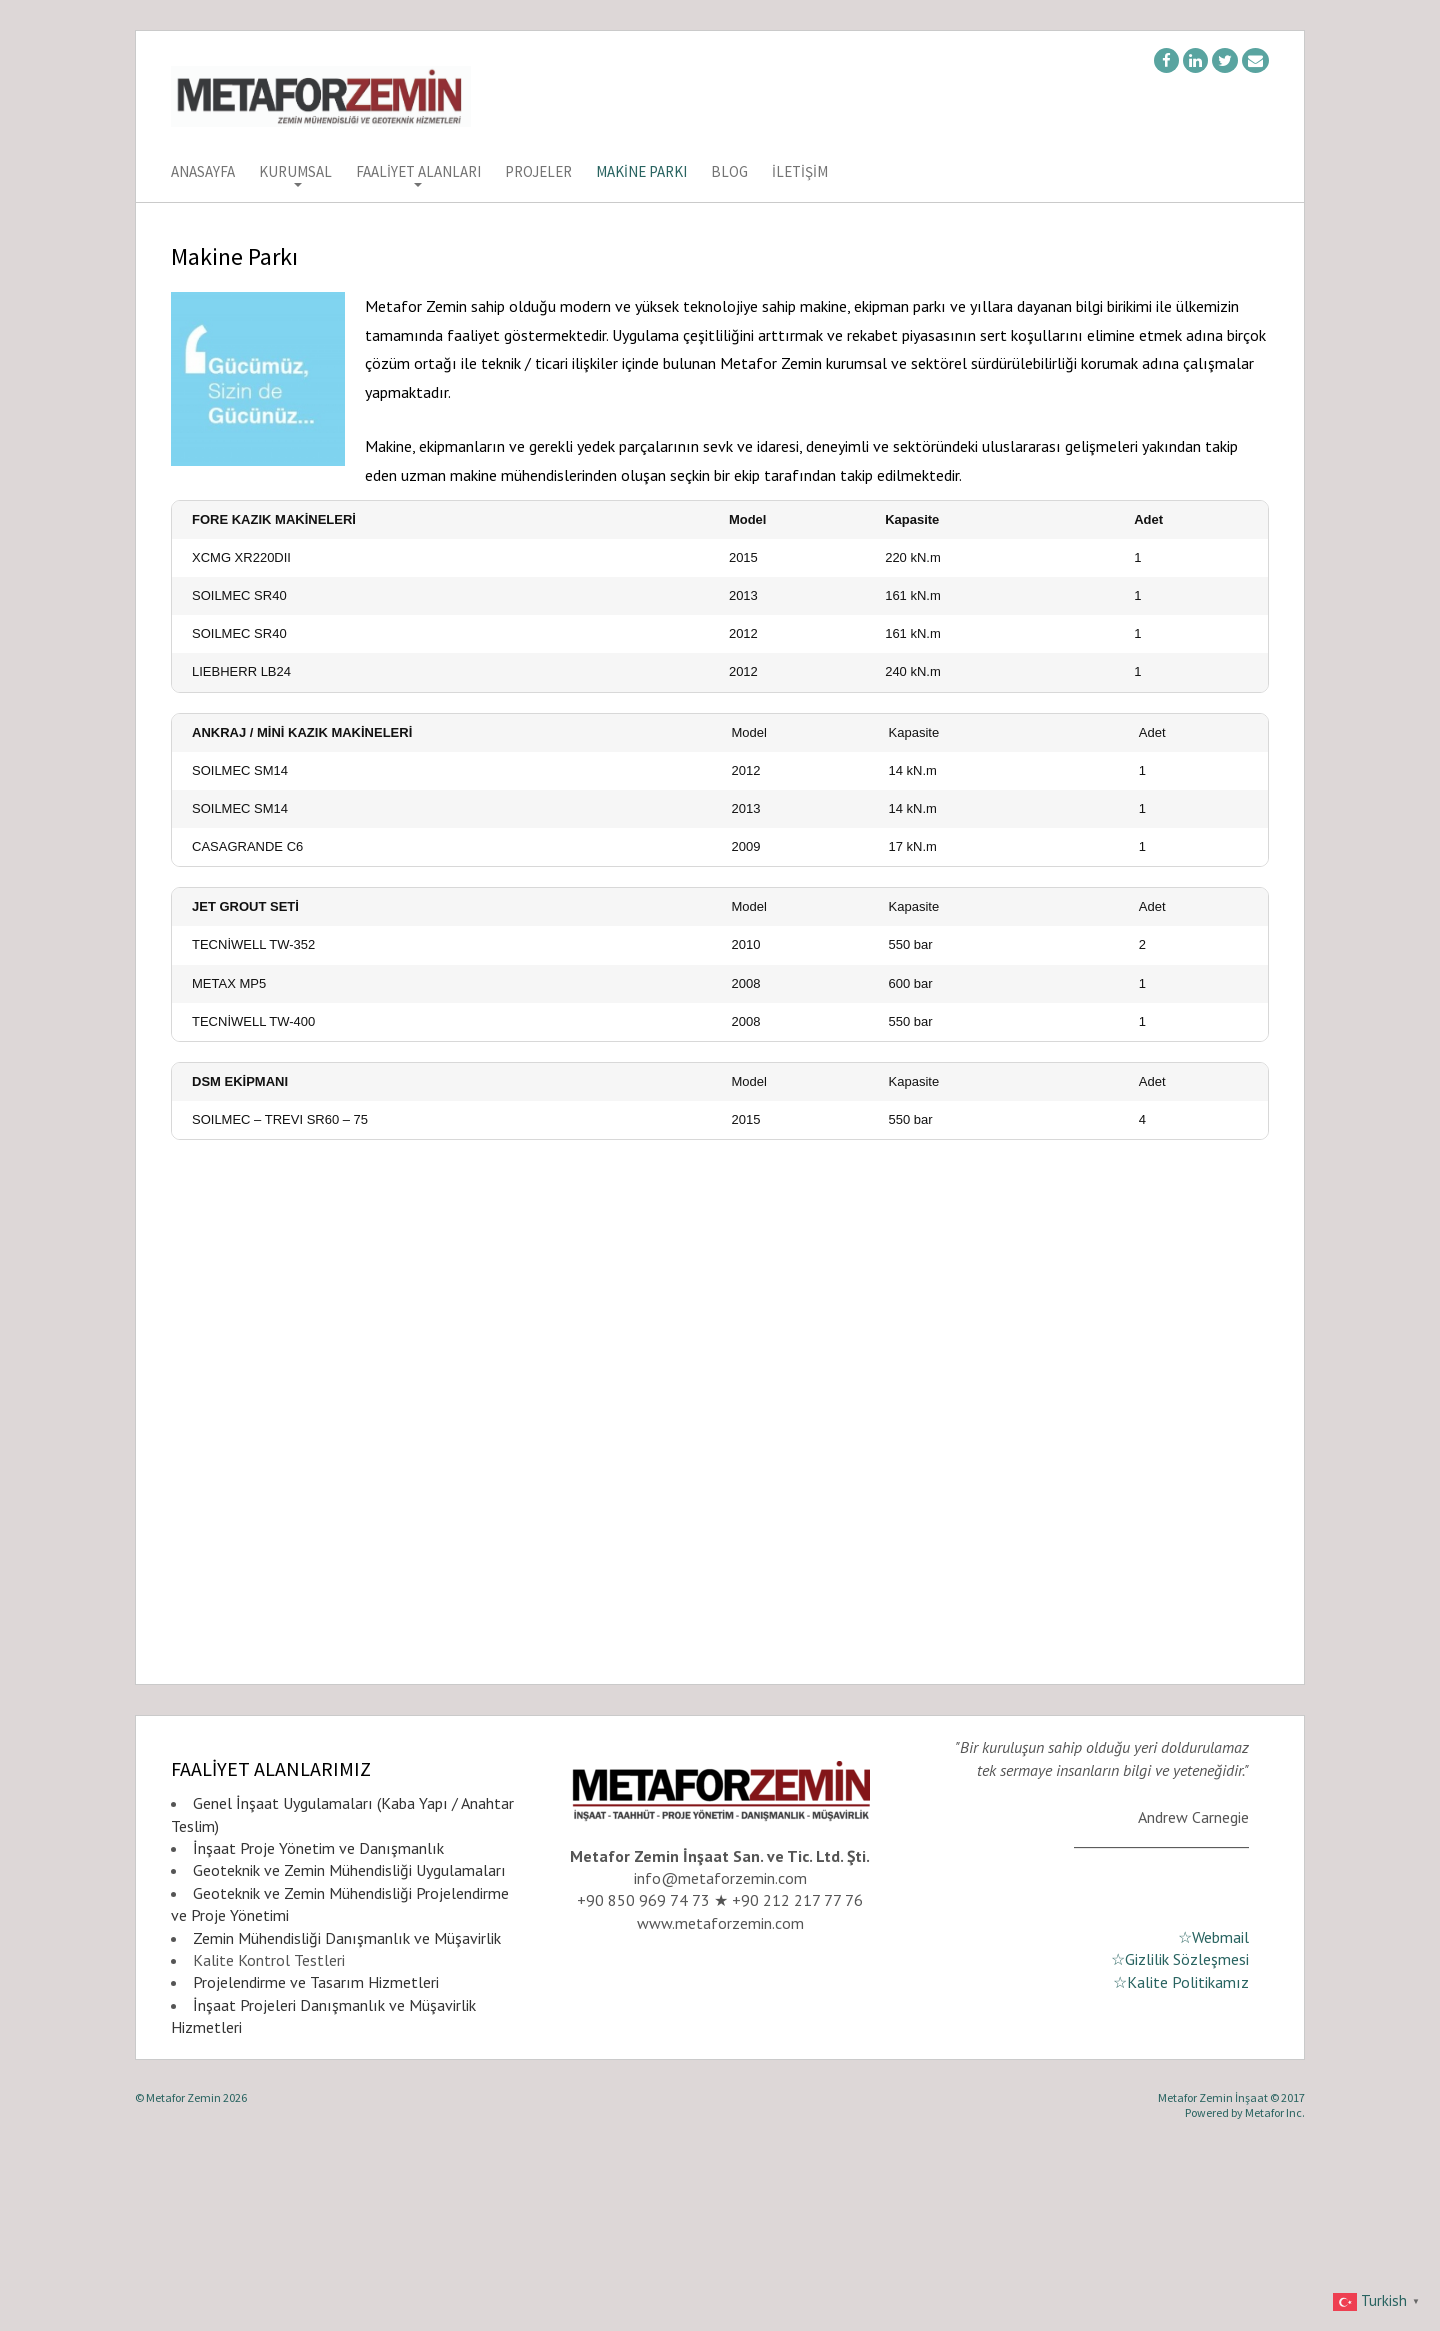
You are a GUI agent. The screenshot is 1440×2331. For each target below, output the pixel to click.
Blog (729, 172)
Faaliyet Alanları (418, 173)
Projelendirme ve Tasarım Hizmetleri (316, 2162)
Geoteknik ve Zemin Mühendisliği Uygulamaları (349, 2050)
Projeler (538, 172)
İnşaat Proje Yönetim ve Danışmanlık (318, 2028)
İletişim (800, 172)
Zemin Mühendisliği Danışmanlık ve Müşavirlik (347, 2118)
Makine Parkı (641, 172)
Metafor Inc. (1275, 2292)
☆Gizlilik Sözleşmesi (1180, 2139)
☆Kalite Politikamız (1181, 2162)
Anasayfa (203, 172)
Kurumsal (295, 173)
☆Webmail (1213, 2117)
